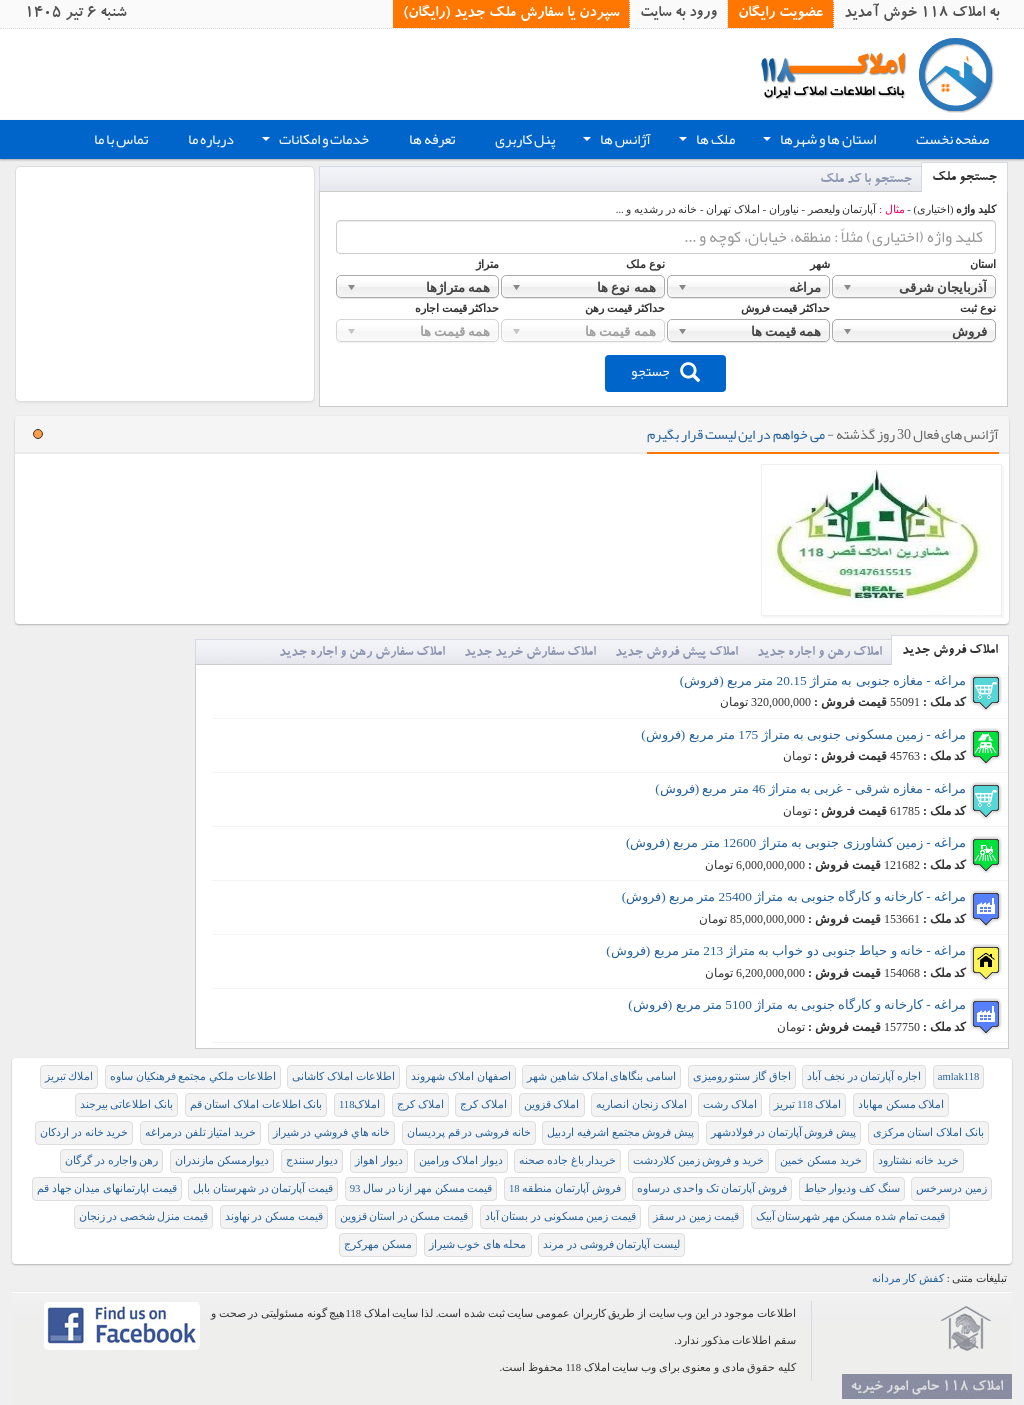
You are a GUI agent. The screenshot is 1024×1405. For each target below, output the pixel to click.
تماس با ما (121, 139)
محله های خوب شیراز (478, 1244)
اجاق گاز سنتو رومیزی (742, 1076)
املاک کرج (483, 1104)
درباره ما (211, 139)
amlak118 (959, 1076)
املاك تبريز (69, 1076)
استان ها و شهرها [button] (817, 142)
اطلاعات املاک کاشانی (343, 1076)
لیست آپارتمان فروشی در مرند (611, 1244)
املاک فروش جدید (950, 651)
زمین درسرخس (951, 1188)
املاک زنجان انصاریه (641, 1104)
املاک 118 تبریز (808, 1104)
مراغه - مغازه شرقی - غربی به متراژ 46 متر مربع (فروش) (810, 788)
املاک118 (360, 1104)
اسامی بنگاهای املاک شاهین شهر (601, 1076)
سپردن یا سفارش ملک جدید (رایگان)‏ (511, 14)
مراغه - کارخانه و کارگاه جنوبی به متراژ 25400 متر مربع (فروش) (794, 896)
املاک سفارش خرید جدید (530, 653)
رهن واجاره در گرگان (111, 1160)
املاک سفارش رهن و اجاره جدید (362, 653)
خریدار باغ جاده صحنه (567, 1160)
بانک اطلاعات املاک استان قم (256, 1104)
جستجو (665, 371)
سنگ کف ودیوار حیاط (852, 1188)
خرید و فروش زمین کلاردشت (698, 1160)
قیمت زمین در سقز (696, 1216)
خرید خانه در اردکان (84, 1132)
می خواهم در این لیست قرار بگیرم (736, 434)
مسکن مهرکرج (378, 1244)
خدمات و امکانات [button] (313, 142)
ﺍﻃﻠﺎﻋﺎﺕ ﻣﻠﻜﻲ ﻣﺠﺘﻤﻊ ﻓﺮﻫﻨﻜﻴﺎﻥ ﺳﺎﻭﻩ (193, 1076)
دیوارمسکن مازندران (222, 1160)
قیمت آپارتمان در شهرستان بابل (263, 1188)
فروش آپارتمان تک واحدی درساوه (712, 1188)
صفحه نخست (952, 139)
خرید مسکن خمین (820, 1160)
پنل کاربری (525, 139)
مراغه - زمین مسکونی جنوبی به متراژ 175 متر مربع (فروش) (803, 734)
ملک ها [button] (705, 142)
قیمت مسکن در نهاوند (274, 1216)
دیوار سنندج (312, 1160)
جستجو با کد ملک (866, 180)
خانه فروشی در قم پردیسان (469, 1132)
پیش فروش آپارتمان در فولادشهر (784, 1132)
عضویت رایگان (780, 14)
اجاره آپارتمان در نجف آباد (864, 1076)
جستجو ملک (964, 178)
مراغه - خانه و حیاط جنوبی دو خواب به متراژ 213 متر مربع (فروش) (786, 950)
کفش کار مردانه (908, 1278)
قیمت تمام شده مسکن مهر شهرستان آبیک (851, 1216)
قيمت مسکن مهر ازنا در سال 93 (421, 1188)
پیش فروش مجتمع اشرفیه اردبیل (620, 1132)
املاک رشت (730, 1104)
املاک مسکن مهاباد (901, 1104)
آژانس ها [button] (615, 142)
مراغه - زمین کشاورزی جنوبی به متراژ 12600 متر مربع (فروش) (796, 842)
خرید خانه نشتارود (918, 1160)
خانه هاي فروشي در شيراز (332, 1132)
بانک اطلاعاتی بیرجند (126, 1104)
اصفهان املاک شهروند (460, 1076)
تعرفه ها (432, 139)
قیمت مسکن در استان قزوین (404, 1216)
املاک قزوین (552, 1104)
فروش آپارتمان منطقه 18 (565, 1188)
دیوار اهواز (379, 1160)
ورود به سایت (678, 14)
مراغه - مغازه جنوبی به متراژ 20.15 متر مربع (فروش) (823, 680)
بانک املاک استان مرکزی (928, 1132)
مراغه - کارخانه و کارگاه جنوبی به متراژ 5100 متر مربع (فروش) (797, 1004)
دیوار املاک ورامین (460, 1160)
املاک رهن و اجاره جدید (819, 653)
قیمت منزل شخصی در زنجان (144, 1216)
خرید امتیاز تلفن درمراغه (200, 1132)
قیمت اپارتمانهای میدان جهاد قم (107, 1188)
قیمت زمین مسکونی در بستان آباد (560, 1216)
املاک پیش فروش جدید (676, 653)
